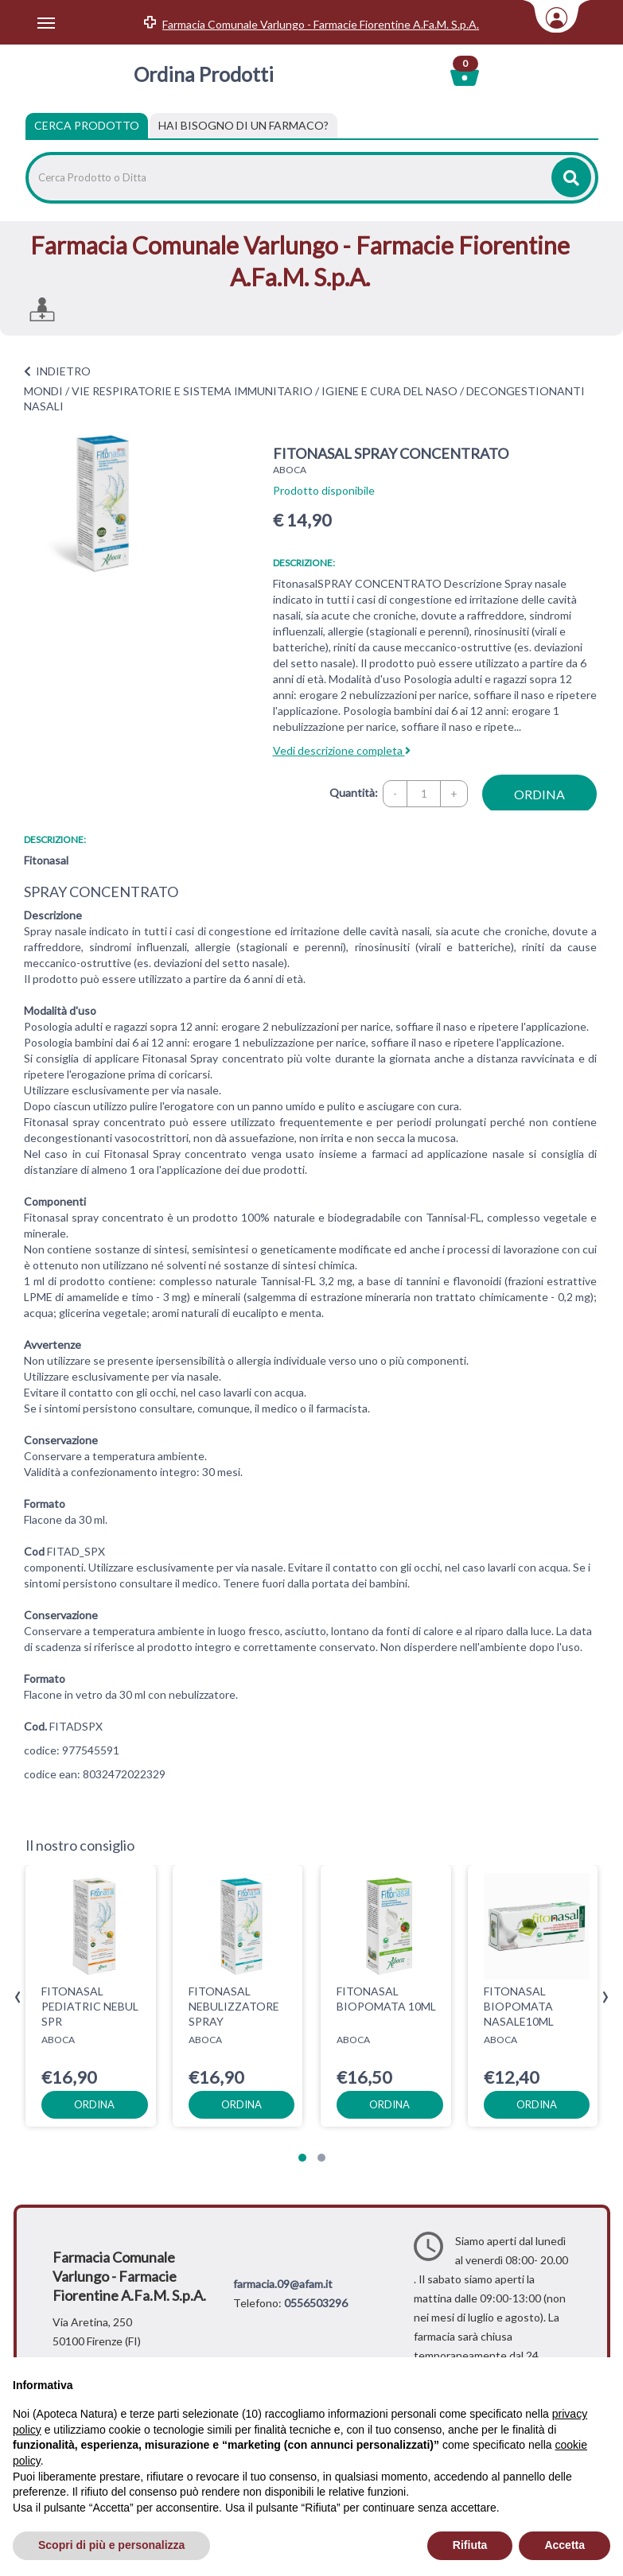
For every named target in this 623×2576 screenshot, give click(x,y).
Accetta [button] (564, 2545)
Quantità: (353, 792)
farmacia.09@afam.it (283, 2283)
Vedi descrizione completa (342, 750)
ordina (539, 794)
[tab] (243, 125)
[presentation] (18, 1997)
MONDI (43, 391)
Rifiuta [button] (470, 2545)
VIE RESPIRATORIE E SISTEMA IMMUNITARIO (192, 391)
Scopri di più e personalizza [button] (111, 2545)
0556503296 (316, 2303)
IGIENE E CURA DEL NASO (389, 391)
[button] (302, 2158)
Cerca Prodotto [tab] (86, 125)
